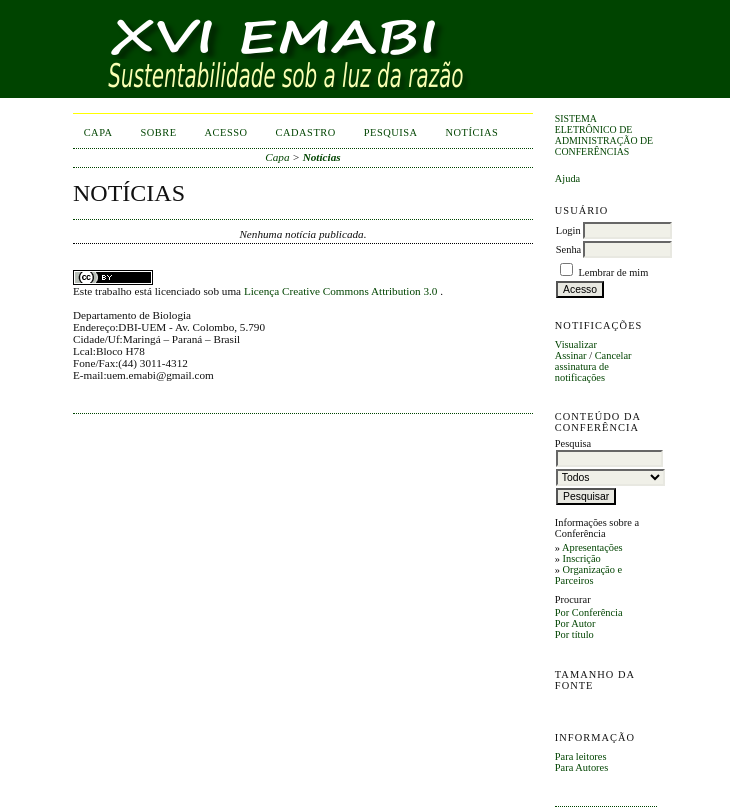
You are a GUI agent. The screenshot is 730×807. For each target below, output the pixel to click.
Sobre (159, 132)
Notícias (472, 132)
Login (568, 230)
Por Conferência (589, 612)
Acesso (226, 132)
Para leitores (581, 756)
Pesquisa (391, 132)
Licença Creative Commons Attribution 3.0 (342, 291)
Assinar (571, 355)
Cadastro (306, 132)
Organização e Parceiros (588, 575)
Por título (574, 634)
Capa (98, 132)
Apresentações (592, 547)
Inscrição (582, 558)
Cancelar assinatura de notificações (593, 366)
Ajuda (567, 178)
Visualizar (576, 344)
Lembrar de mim (613, 272)
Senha (568, 249)
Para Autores (581, 767)
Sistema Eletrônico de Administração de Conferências (604, 135)
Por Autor (575, 623)
